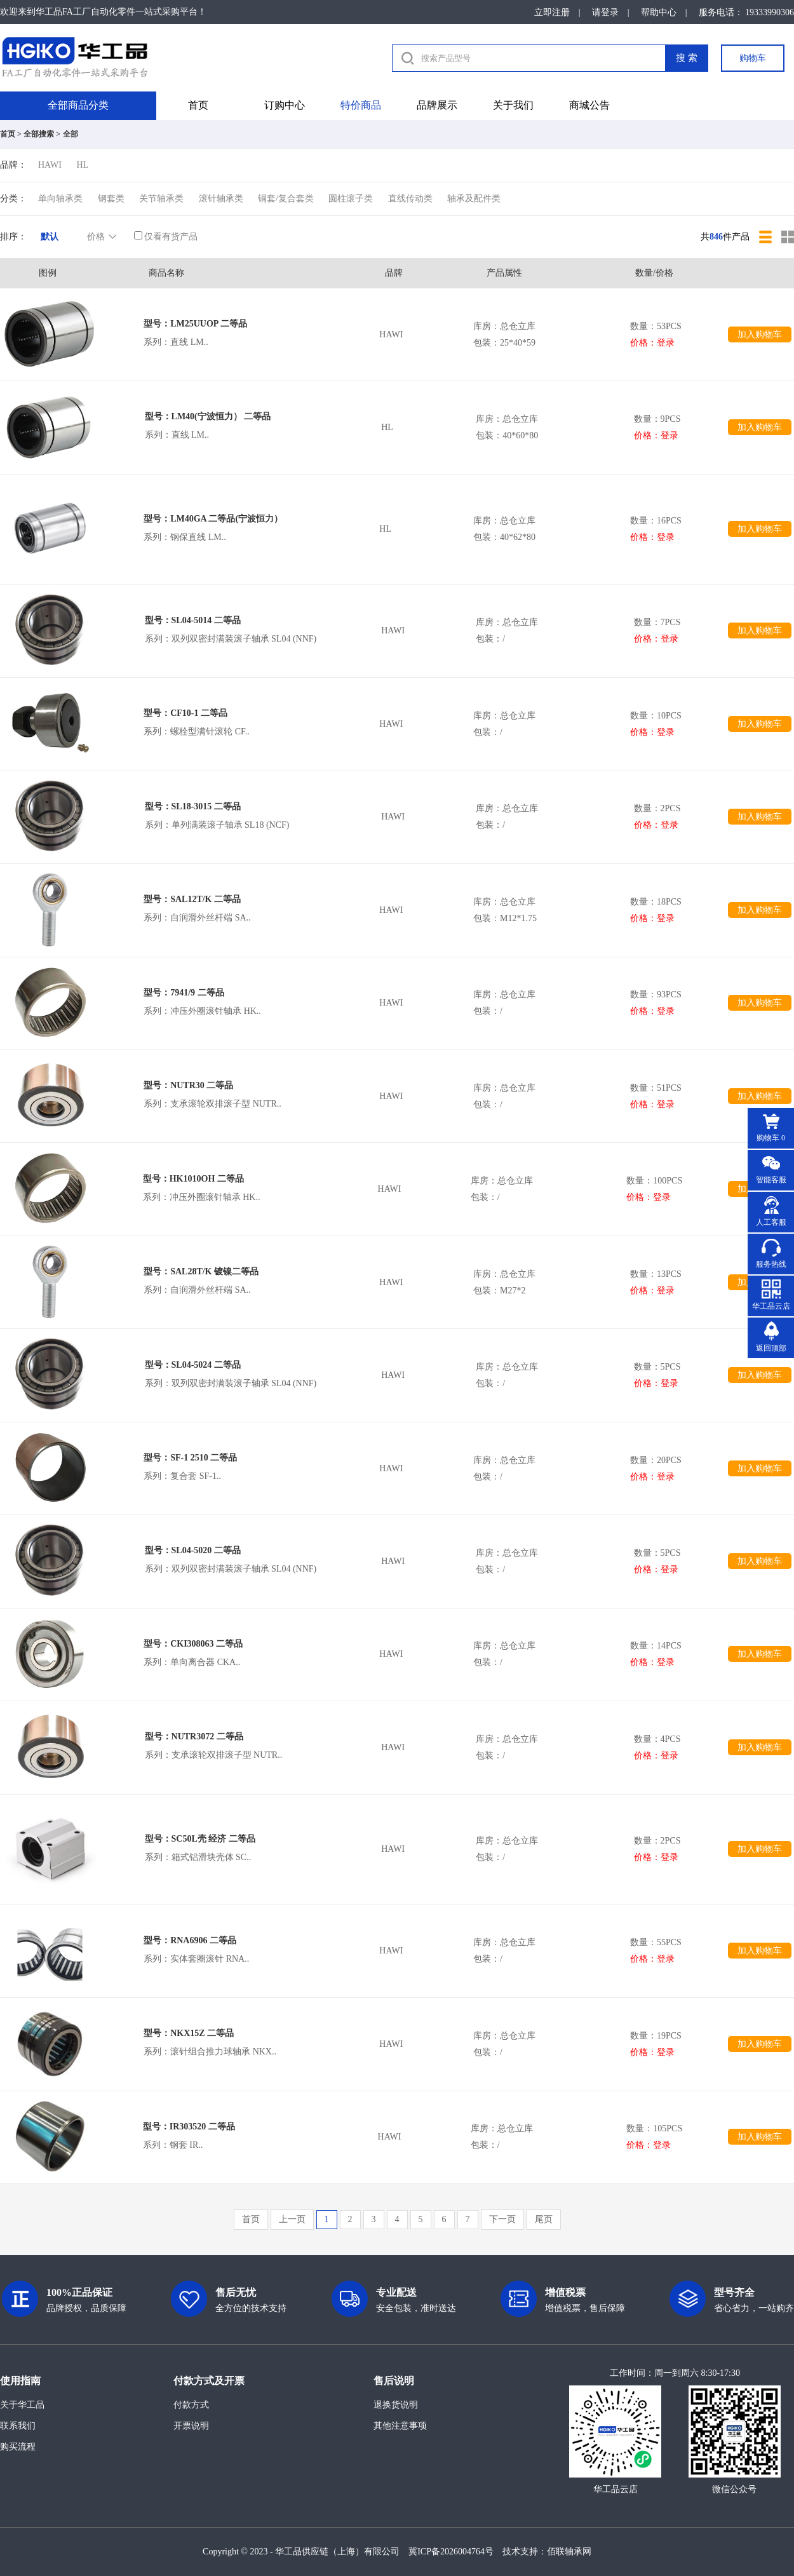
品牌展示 (437, 105)
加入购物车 (759, 334)
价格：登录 (652, 342)
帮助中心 (658, 12)
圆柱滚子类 (350, 198)
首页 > (11, 134)
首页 (198, 105)
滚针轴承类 (221, 198)
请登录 (605, 12)
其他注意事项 (400, 2426)
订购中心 (284, 105)
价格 (103, 237)
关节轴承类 (161, 198)
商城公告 (589, 105)
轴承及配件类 (474, 198)
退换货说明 (395, 2405)
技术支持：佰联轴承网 (546, 2551)
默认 (49, 236)
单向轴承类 (60, 198)
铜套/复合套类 (286, 198)
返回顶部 (771, 1348)
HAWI (50, 165)
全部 (70, 134)
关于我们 (513, 105)
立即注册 (552, 12)
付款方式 (191, 2405)
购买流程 (18, 2446)
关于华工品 (22, 2405)
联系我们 (18, 2426)
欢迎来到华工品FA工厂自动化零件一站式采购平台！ (103, 12)
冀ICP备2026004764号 (451, 2551)
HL (82, 165)
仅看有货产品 (166, 236)
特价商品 (360, 105)
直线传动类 (410, 198)
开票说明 (191, 2426)
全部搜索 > (42, 134)
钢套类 (111, 198)
